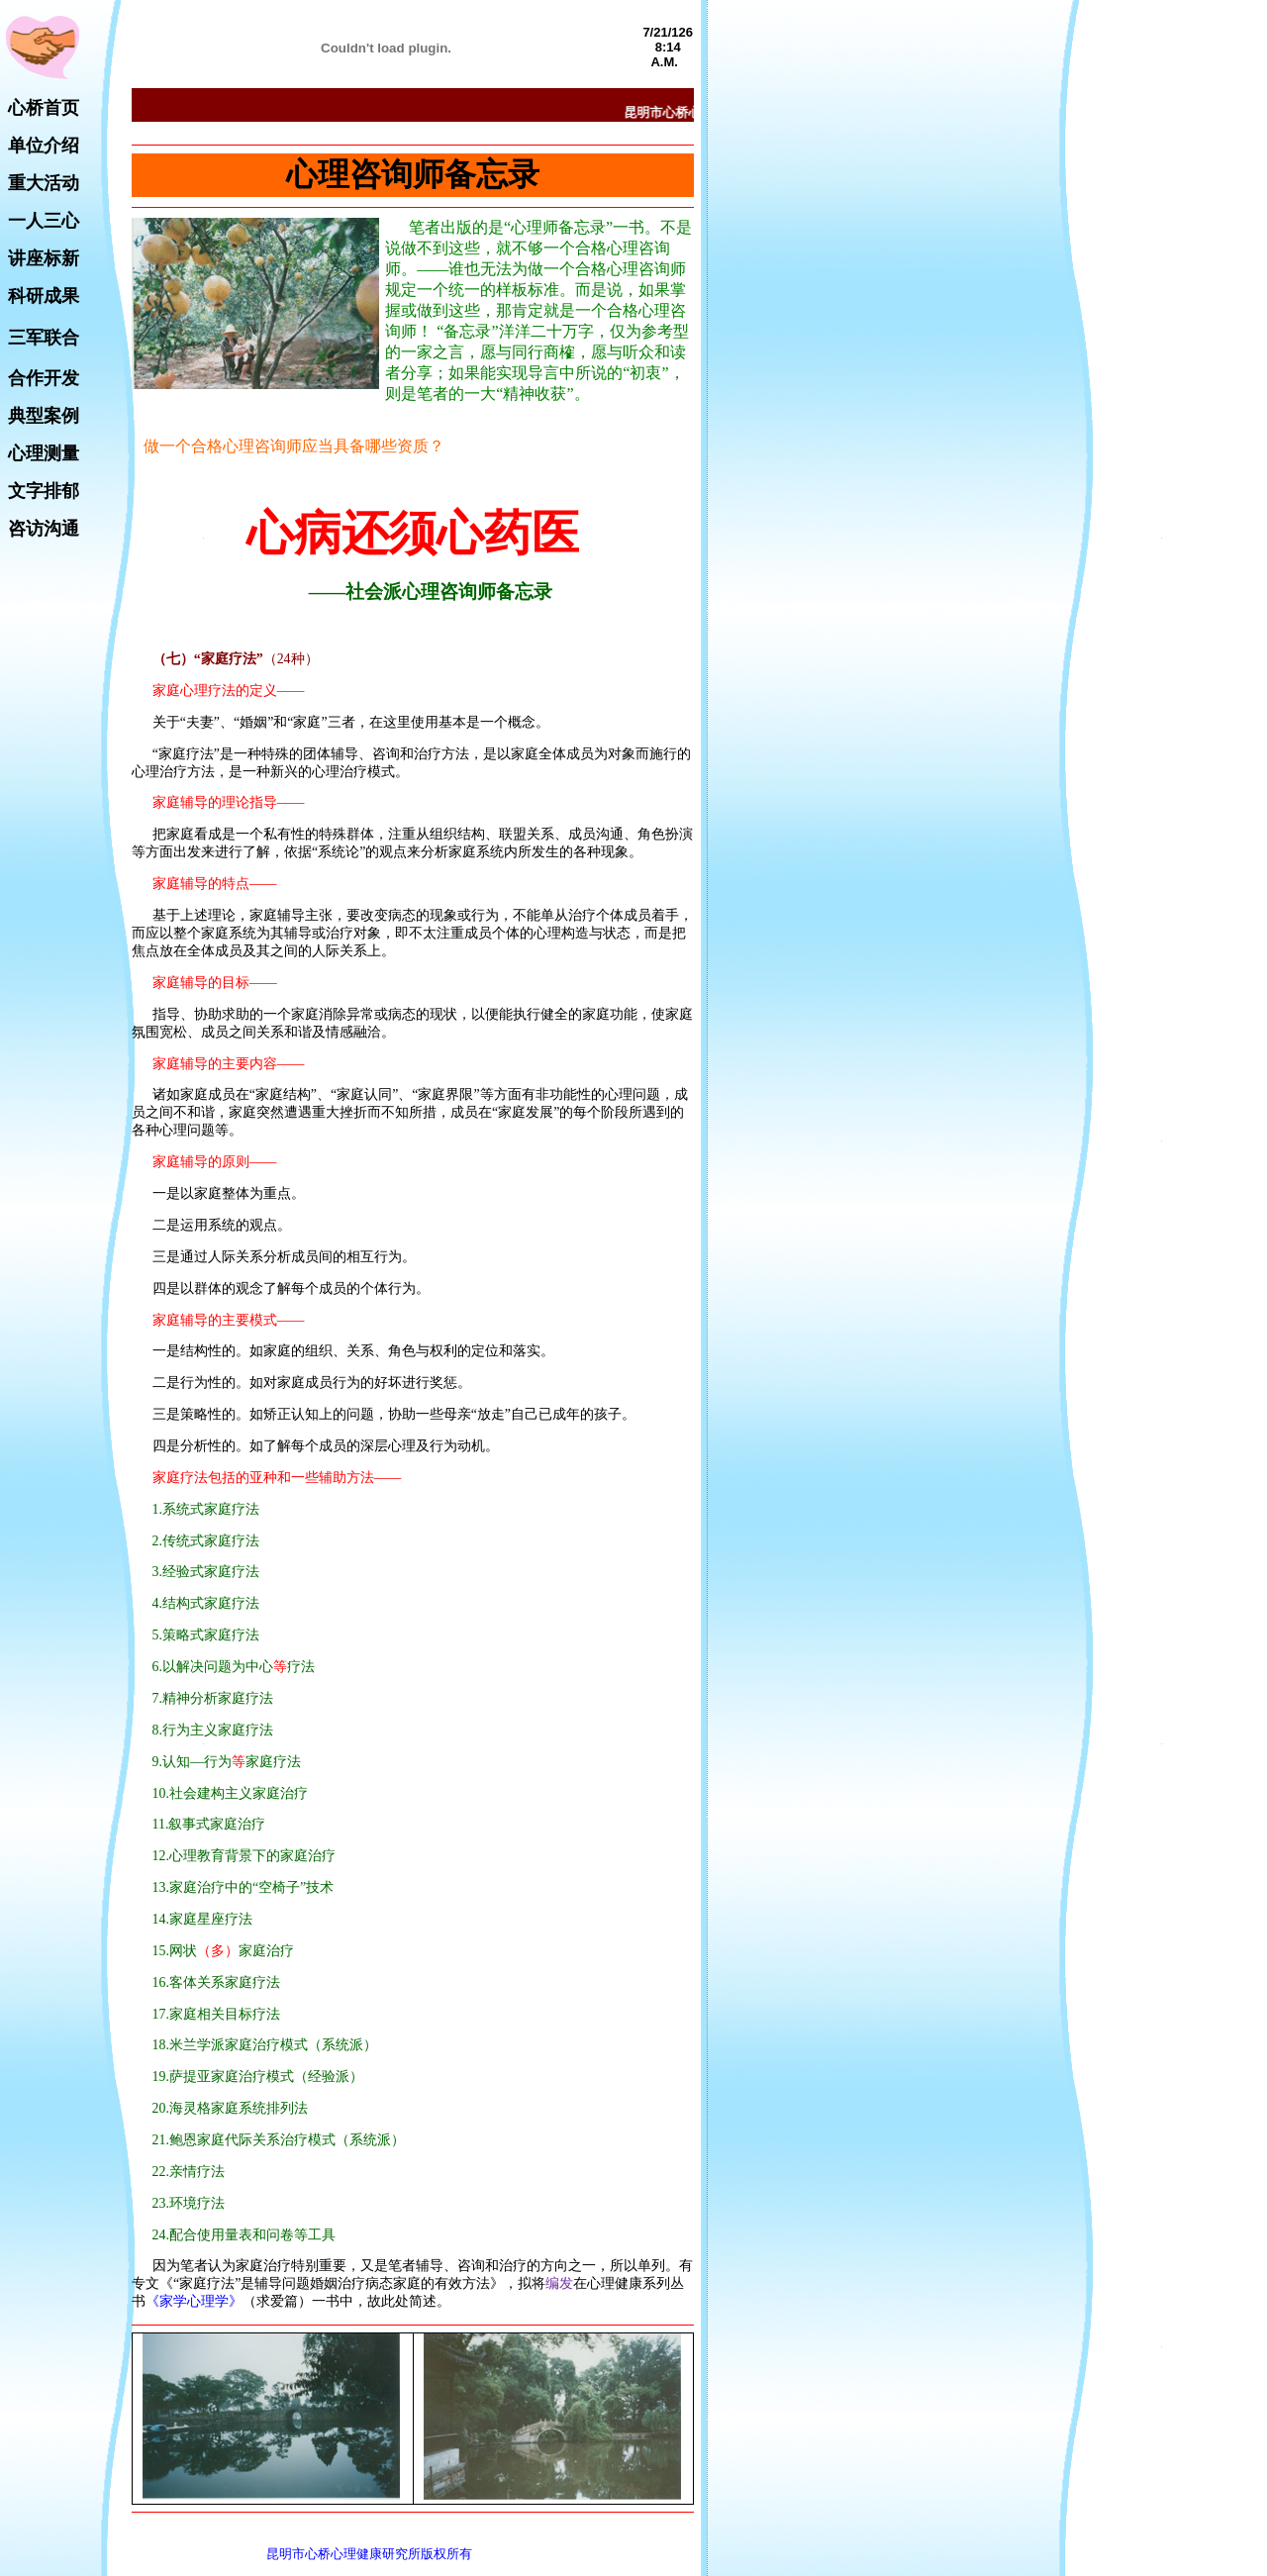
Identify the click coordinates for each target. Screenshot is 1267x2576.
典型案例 (43, 416)
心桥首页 (43, 108)
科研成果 (43, 296)
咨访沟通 (43, 529)
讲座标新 (43, 258)
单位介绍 (43, 145)
